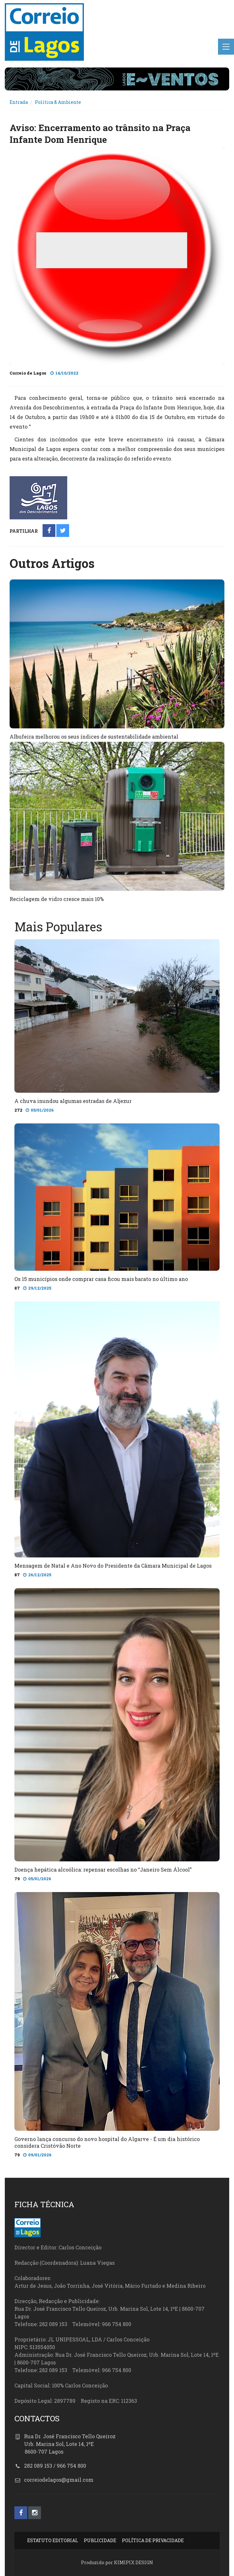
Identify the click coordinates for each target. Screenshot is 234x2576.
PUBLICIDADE (100, 2540)
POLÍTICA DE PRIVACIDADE (153, 2540)
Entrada (19, 102)
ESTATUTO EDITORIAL (52, 2540)
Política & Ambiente (58, 102)
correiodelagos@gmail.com (58, 2479)
